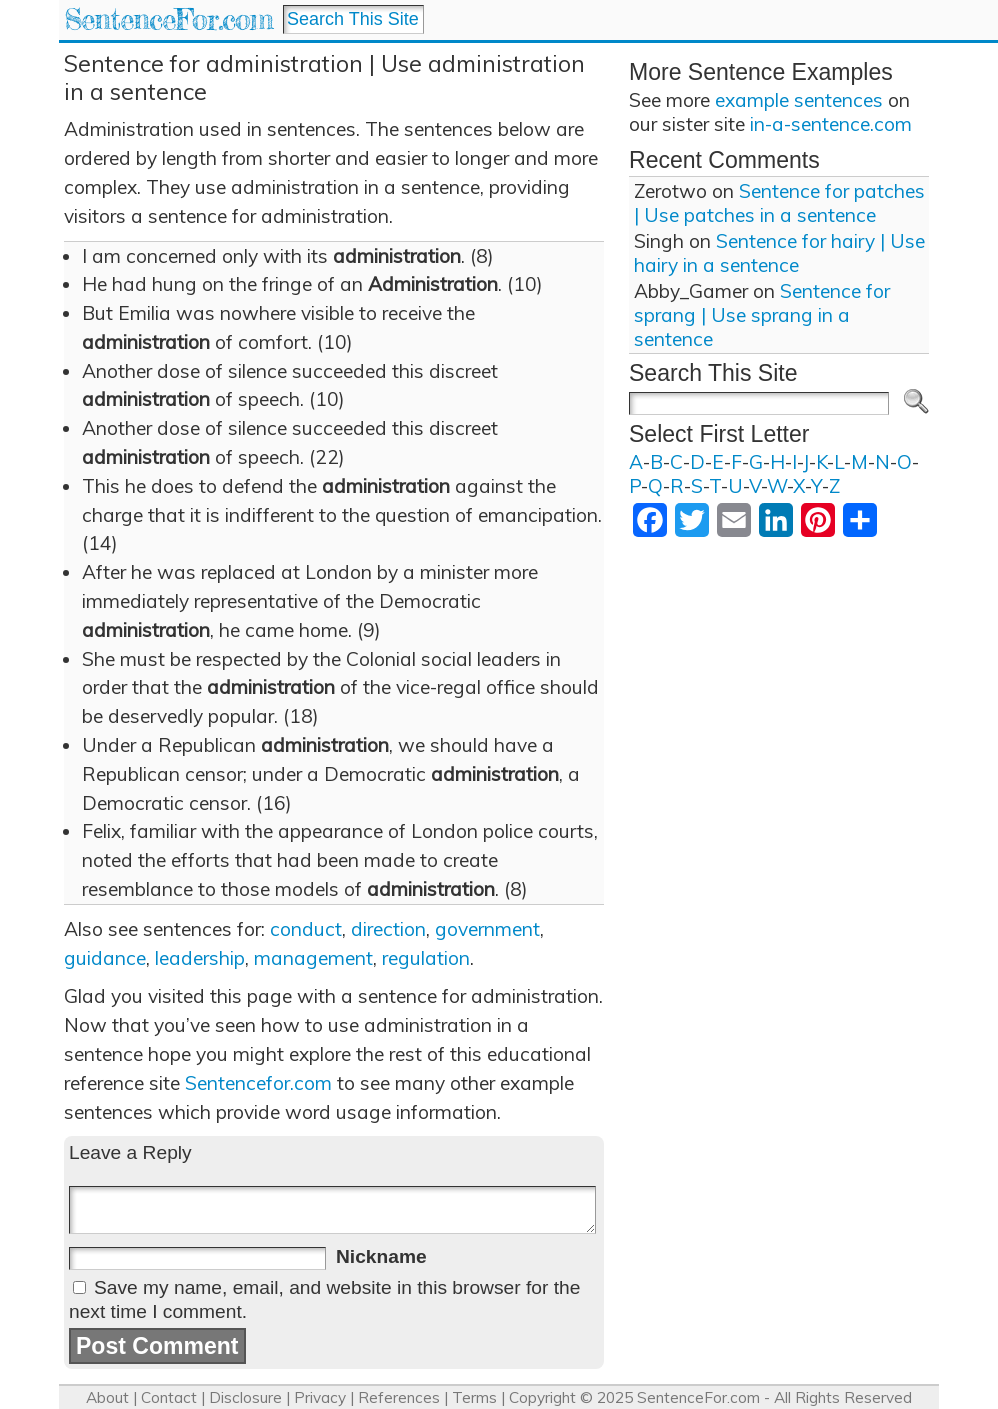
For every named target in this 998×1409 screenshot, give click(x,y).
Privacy (320, 1397)
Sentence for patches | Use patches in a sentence (779, 203)
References (399, 1397)
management (313, 958)
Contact (169, 1397)
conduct (306, 929)
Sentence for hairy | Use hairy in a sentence (779, 253)
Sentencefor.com (258, 1083)
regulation (426, 958)
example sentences (799, 100)
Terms (474, 1397)
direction (388, 929)
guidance (105, 958)
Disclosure (245, 1397)
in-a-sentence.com (831, 124)
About (107, 1397)
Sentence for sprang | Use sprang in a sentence (762, 315)
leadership (200, 958)
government (487, 929)
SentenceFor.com (168, 19)
